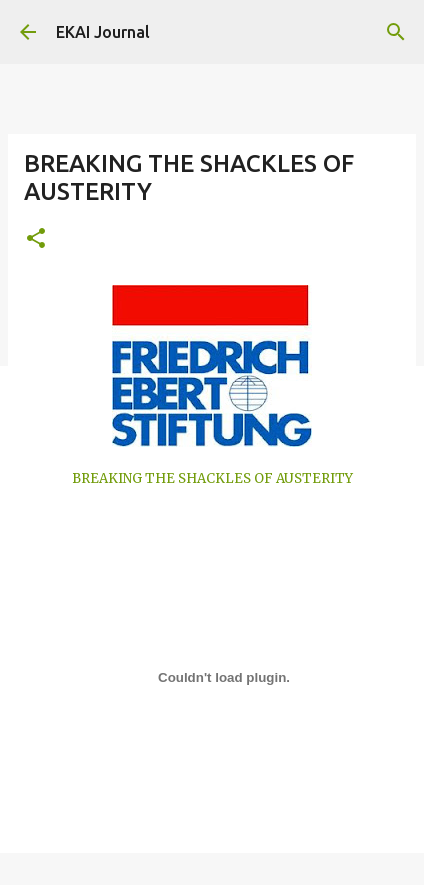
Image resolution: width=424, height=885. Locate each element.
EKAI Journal (103, 32)
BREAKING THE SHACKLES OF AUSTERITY (212, 478)
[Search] (396, 32)
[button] (36, 239)
